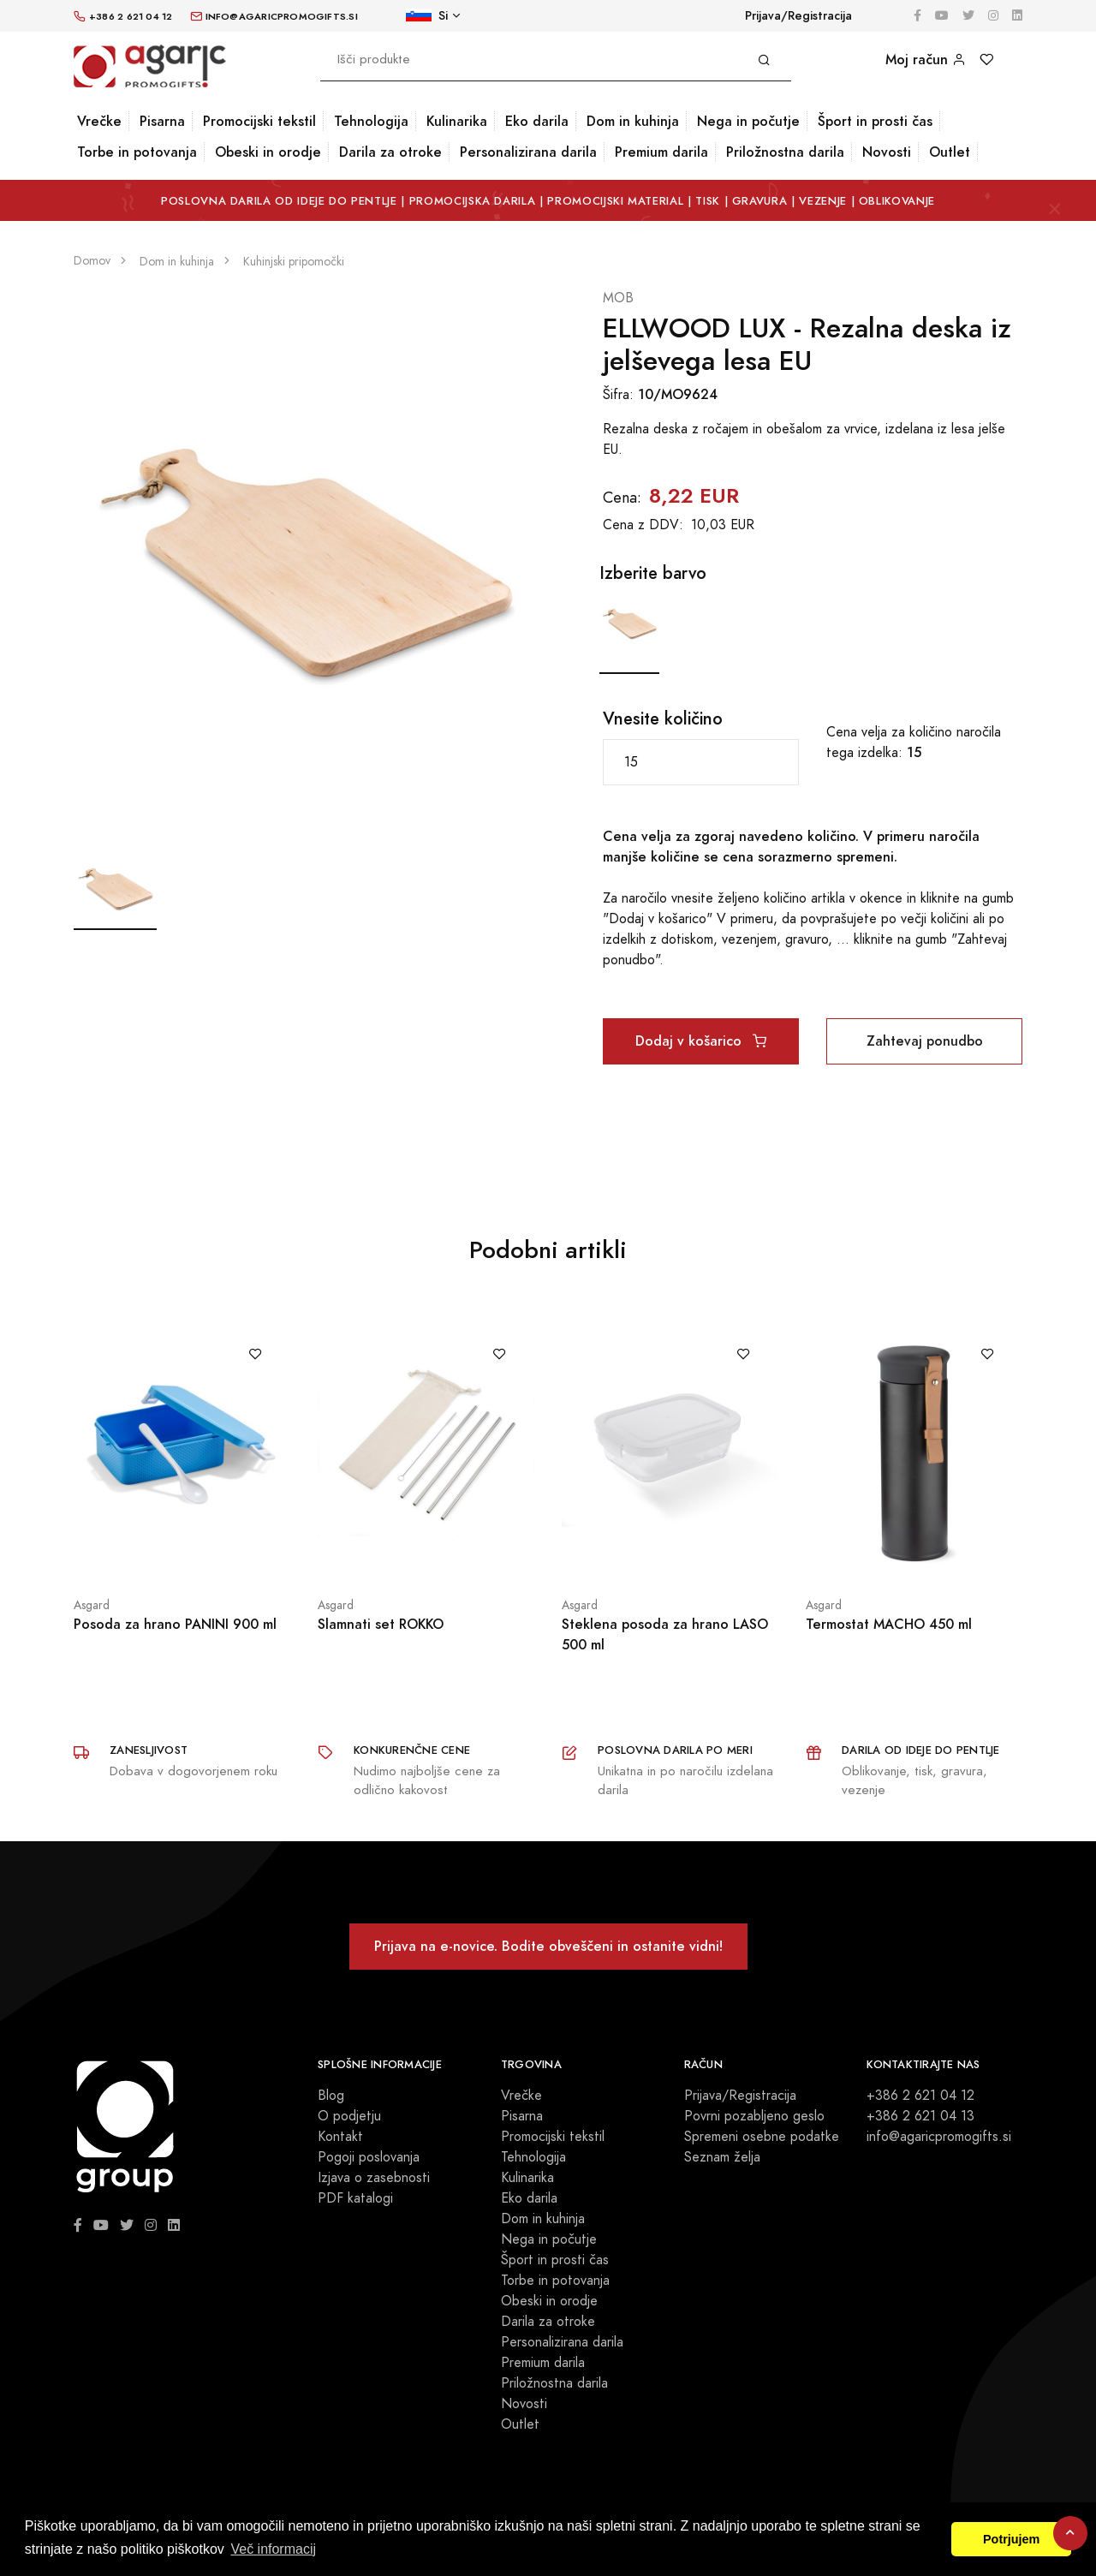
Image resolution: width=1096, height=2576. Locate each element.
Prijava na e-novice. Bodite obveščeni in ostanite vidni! (548, 1946)
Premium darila (661, 152)
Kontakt (340, 2136)
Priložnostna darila (785, 152)
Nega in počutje (748, 121)
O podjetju (349, 2116)
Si (427, 16)
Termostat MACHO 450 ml (889, 1624)
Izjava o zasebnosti (374, 2177)
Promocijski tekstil (259, 121)
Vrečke (99, 121)
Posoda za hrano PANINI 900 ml (175, 1624)
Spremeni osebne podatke (761, 2136)
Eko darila (537, 121)
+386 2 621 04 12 (920, 2095)
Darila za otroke (390, 152)
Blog (331, 2095)
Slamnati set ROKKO (381, 1624)
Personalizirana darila (528, 152)
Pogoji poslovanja (369, 2157)
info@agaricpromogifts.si (939, 2136)
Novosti (886, 152)
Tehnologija (371, 121)
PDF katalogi (355, 2198)
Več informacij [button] (273, 2549)
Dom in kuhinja (633, 121)
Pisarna (162, 121)
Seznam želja (722, 2157)
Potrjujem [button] (1011, 2539)
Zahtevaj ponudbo (925, 1041)
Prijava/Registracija (798, 16)
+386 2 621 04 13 (920, 2116)
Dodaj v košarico (700, 1041)
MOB (618, 298)
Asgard (92, 1605)
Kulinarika (456, 121)
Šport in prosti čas (875, 121)
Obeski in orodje (268, 152)
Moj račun (925, 59)
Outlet (949, 152)
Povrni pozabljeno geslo (754, 2116)
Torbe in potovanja (137, 152)
